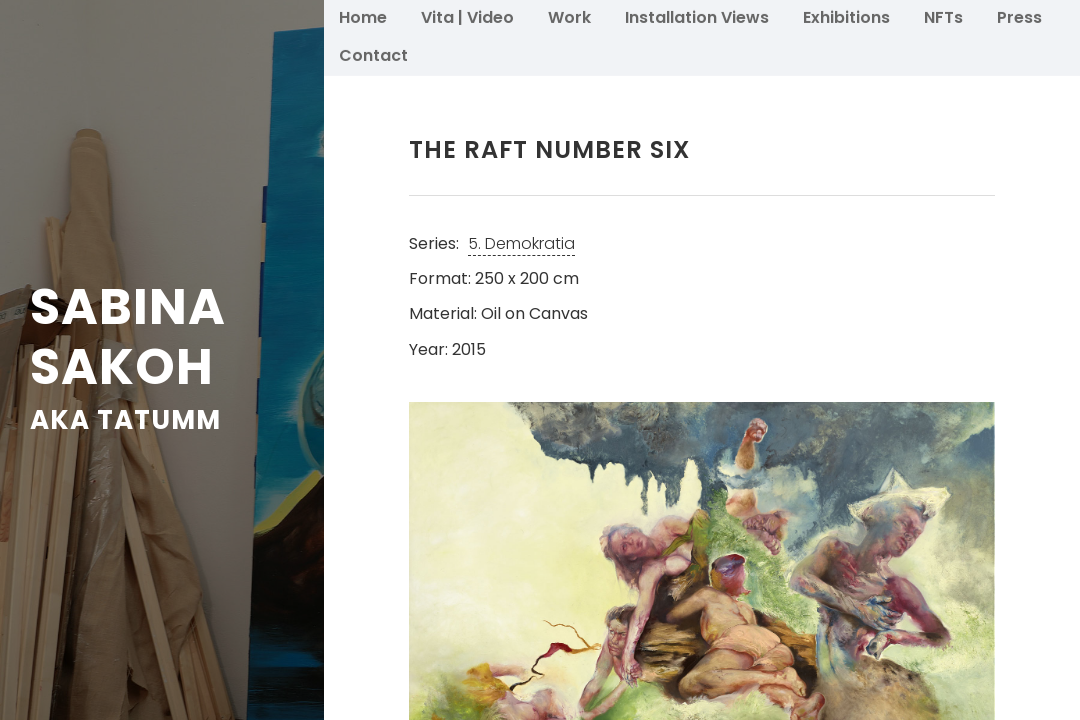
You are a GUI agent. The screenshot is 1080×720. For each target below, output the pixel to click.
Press (1019, 16)
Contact (373, 54)
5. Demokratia (521, 243)
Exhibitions (846, 16)
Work (569, 16)
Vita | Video (467, 16)
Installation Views (697, 16)
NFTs (943, 16)
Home (363, 16)
